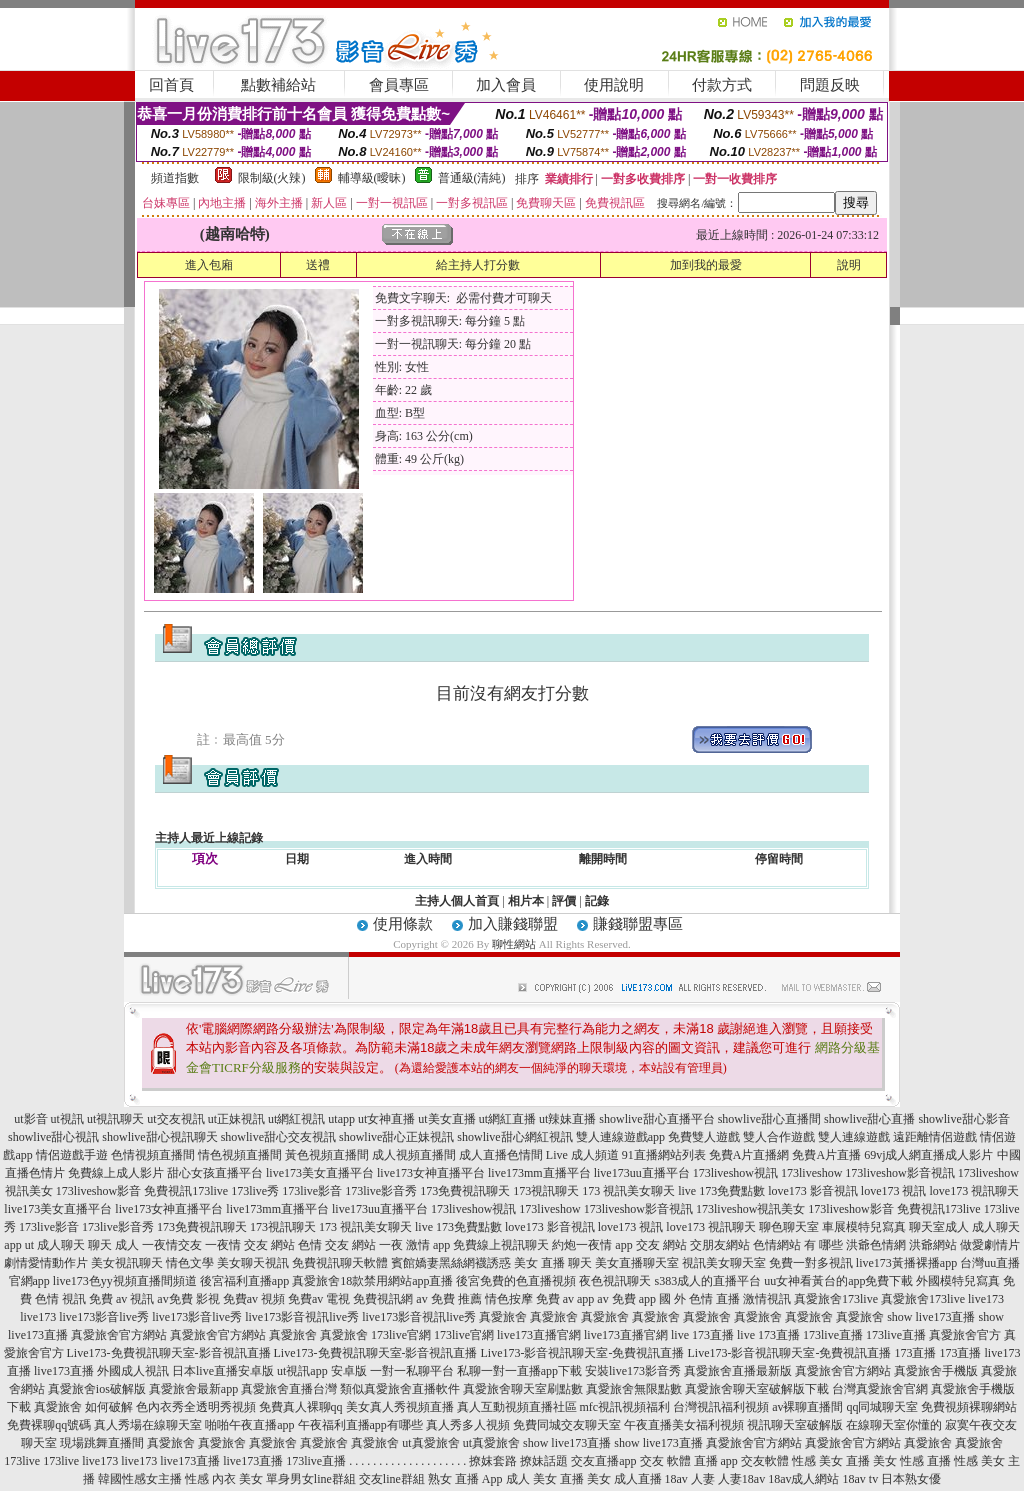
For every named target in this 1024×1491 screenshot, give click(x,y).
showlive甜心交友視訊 (278, 1137)
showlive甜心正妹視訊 (396, 1137)
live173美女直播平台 (320, 1173)
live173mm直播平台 (539, 1173)
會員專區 (399, 85)
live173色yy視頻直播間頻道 (125, 1281)
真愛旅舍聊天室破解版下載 (757, 1389)
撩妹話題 (544, 1461)
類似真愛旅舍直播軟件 (400, 1389)
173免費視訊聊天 (465, 1191)
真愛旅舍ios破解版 (97, 1389)
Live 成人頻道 (582, 1155)
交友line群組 (392, 1479)
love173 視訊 (894, 1191)
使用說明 (614, 85)
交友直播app (603, 1461)
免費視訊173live (186, 1191)
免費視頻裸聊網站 (969, 1407)
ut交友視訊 (175, 1119)
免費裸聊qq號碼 (49, 1425)
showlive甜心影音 (963, 1119)
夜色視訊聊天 (615, 1281)
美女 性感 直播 (912, 1461)
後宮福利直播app (244, 1281)
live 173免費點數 (721, 1191)
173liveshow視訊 (735, 1173)
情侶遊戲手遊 (72, 1155)
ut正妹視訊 (236, 1119)
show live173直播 (931, 1317)
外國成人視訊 (133, 1371)
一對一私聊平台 (412, 1371)
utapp (341, 1119)
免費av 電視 (319, 1299)
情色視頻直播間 (240, 1155)
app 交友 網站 (650, 1245)
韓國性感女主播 (140, 1479)
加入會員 (506, 85)
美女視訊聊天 (127, 1263)
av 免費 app (626, 1299)
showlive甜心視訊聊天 (159, 1137)
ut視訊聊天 (115, 1119)
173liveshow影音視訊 (899, 1173)
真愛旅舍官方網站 (119, 1335)
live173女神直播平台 (431, 1173)
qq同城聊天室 (882, 1407)
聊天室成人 (939, 1227)
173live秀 (255, 1191)
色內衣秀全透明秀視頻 (196, 1407)
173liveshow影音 (98, 1191)
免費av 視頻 (254, 1299)
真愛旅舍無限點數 (634, 1389)
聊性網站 (514, 944)
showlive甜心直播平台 (656, 1119)
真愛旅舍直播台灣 (289, 1389)
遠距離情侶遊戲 (935, 1137)
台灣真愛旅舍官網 (880, 1389)
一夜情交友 (172, 1245)
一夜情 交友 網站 (250, 1245)
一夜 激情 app (414, 1245)
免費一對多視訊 (811, 1263)
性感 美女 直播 (831, 1461)
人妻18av (741, 1479)
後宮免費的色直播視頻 (516, 1281)
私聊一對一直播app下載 (519, 1371)
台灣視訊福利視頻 (721, 1407)
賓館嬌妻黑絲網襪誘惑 (451, 1263)
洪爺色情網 (876, 1245)
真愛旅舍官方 (965, 1335)
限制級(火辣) (272, 178)
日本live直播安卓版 (223, 1371)
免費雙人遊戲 (704, 1137)
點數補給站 (278, 85)
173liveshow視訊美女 (750, 1209)
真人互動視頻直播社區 (517, 1407)
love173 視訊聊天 (975, 1191)
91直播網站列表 (664, 1155)
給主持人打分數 (478, 265)
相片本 (526, 901)
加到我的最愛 (706, 265)
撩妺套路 (493, 1461)
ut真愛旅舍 (430, 1443)
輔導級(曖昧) (372, 178)
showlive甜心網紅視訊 (514, 1137)
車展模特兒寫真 (864, 1227)
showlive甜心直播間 (769, 1119)
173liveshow (811, 1173)
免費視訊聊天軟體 (340, 1263)
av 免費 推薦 (448, 1299)
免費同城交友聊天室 (567, 1425)
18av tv (860, 1479)
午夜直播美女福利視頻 (684, 1425)
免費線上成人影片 (116, 1173)
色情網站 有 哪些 (798, 1245)
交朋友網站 (720, 1245)
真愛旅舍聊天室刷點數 (523, 1389)
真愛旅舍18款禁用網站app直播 (372, 1281)
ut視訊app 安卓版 (322, 1371)
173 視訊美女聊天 (628, 1191)
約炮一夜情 (582, 1245)
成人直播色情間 (501, 1155)
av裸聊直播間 (807, 1407)
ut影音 (30, 1119)
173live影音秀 (381, 1191)
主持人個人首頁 (457, 901)
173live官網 (401, 1335)
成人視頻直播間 (414, 1155)
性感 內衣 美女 (224, 1479)
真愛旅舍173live (836, 1299)
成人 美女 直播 (545, 1479)
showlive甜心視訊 (53, 1137)
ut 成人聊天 (55, 1245)
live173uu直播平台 (642, 1173)
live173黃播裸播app (906, 1263)
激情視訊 (767, 1299)
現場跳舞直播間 (102, 1443)
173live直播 (833, 1335)
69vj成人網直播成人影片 (928, 1155)
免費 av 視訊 (121, 1299)
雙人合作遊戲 (779, 1137)
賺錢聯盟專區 (638, 924)
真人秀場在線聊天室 (148, 1425)
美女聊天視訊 (253, 1263)
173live (22, 1461)
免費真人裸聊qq (301, 1407)
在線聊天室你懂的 (894, 1425)
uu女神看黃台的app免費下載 (838, 1281)
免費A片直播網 (749, 1155)
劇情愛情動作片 (46, 1263)
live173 (986, 1299)
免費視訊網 (383, 1299)
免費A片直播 (826, 1155)
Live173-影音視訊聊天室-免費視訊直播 (583, 1353)
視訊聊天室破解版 (795, 1425)
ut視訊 (67, 1119)
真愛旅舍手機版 (936, 1371)
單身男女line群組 (311, 1479)
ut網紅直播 (507, 1119)
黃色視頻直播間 (327, 1155)
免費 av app (565, 1299)
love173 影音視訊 (813, 1191)
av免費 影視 (188, 1299)
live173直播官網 (539, 1335)
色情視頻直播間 (153, 1155)
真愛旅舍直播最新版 (738, 1371)
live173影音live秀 (104, 1317)
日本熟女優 (911, 1479)
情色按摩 (509, 1299)
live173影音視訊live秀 (302, 1317)
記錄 (597, 901)
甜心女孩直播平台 (215, 1173)
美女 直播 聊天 (553, 1263)
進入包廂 (209, 265)
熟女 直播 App (465, 1479)
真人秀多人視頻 (468, 1425)
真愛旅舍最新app (193, 1389)
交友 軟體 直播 (679, 1461)
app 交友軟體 (755, 1461)
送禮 (318, 265)
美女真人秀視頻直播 (400, 1407)
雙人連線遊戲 (854, 1137)
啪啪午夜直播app (249, 1425)
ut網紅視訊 (296, 1119)
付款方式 (722, 85)
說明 (849, 265)
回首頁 (171, 85)
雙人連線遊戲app (620, 1137)
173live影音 (312, 1191)
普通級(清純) (472, 178)
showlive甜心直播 (869, 1119)
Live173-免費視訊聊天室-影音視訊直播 (169, 1353)
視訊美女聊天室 (724, 1263)
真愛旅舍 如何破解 (83, 1407)
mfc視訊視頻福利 (625, 1407)
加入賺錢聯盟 (513, 924)
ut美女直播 (446, 1119)
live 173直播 (702, 1335)
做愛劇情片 (990, 1245)
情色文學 (190, 1263)
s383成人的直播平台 (707, 1281)
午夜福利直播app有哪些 (360, 1425)
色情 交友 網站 (337, 1245)
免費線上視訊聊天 (501, 1245)
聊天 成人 (113, 1245)
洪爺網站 (933, 1245)
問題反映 (830, 85)
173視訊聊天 (546, 1191)
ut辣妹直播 (567, 1119)
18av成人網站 (803, 1479)
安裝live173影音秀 (633, 1371)
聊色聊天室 (789, 1227)
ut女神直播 (386, 1119)
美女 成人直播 (624, 1479)
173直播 (915, 1353)
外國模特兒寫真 (958, 1281)
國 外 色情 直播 (699, 1299)
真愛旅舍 (503, 1317)
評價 (564, 901)
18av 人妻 (690, 1479)
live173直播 (64, 1371)
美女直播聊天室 (637, 1263)
